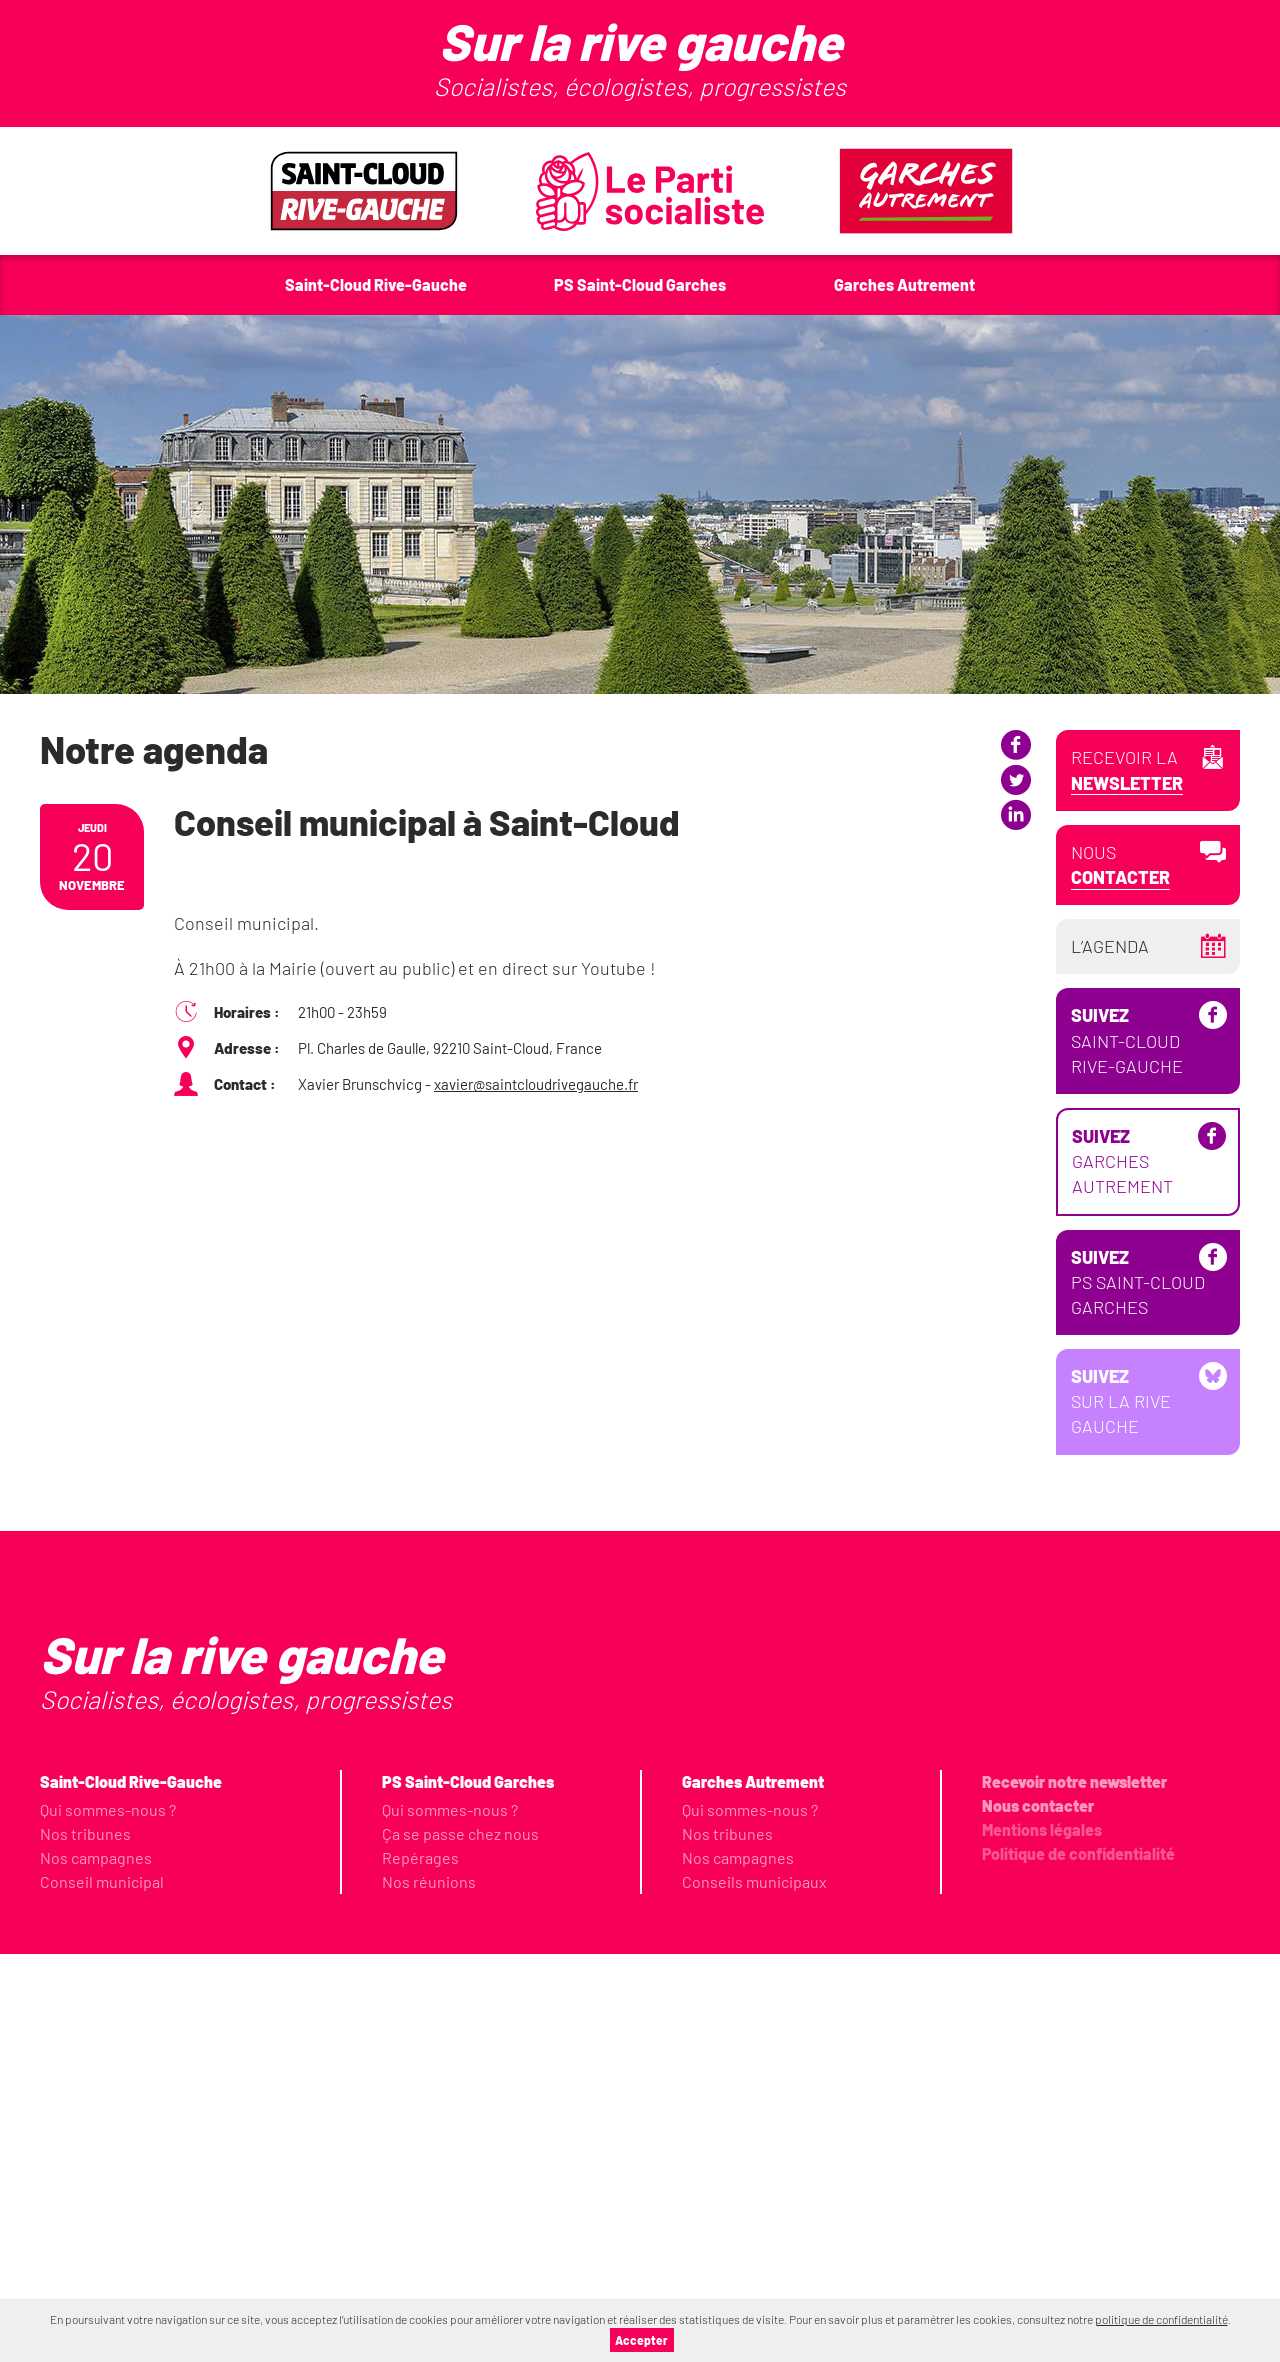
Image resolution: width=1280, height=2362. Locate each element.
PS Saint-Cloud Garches (1138, 1690)
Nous (1120, 865)
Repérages (420, 2265)
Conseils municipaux (754, 2289)
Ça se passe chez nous (460, 2241)
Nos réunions (429, 2289)
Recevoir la (1127, 770)
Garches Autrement (1122, 1570)
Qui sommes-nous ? (108, 2217)
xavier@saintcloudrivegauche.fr (536, 1084)
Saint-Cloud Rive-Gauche (1127, 1449)
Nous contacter (1038, 2213)
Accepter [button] (641, 2340)
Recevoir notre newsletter (1074, 2189)
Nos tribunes (85, 2241)
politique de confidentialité (1161, 2319)
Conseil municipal (102, 2289)
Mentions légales (1042, 2237)
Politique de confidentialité (1078, 2261)
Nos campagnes (96, 2265)
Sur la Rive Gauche (1121, 1810)
